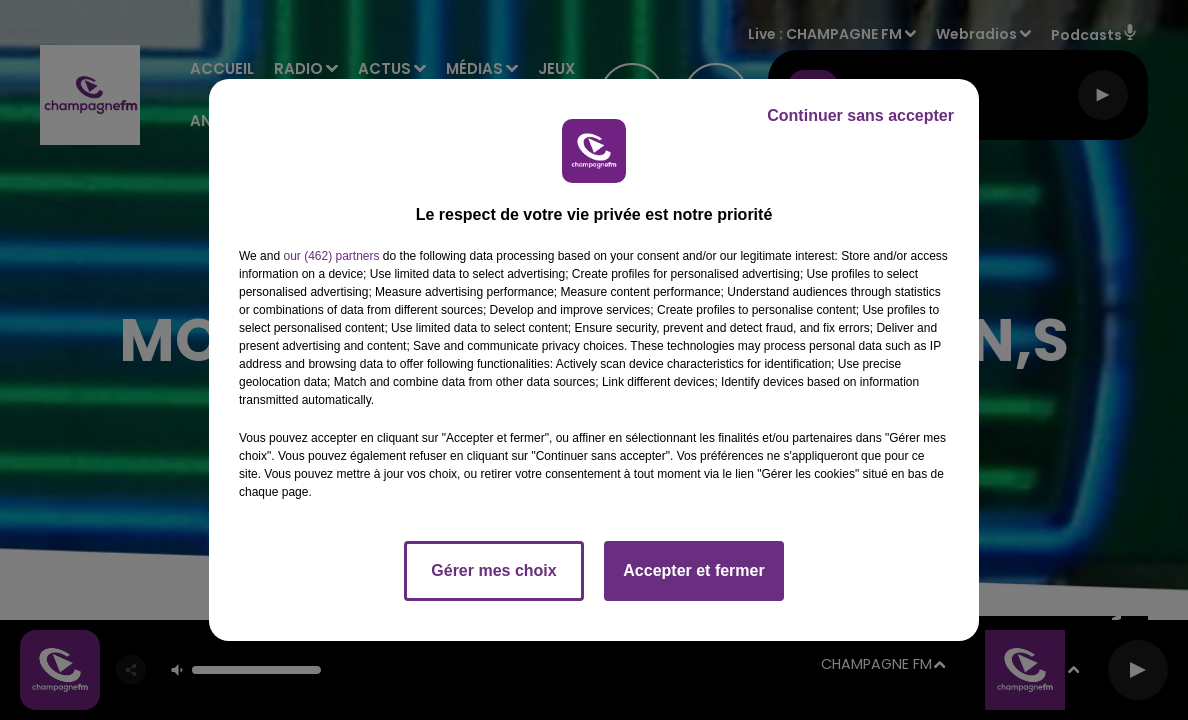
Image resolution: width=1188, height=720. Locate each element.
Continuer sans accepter (860, 115)
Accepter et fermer (693, 570)
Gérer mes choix (493, 570)
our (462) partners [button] (331, 256)
